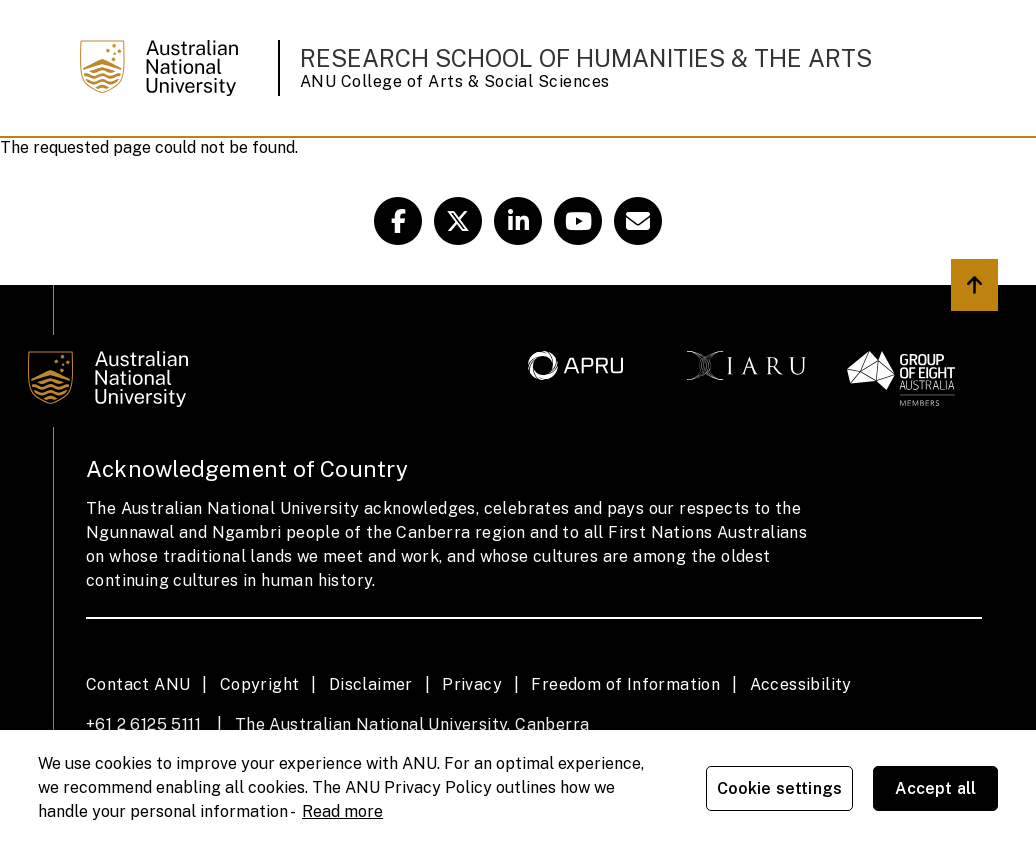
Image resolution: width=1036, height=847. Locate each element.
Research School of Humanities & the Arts (586, 58)
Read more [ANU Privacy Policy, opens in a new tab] (342, 811)
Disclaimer (371, 684)
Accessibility (801, 684)
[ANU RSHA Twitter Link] (458, 221)
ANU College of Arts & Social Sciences (455, 81)
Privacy (472, 684)
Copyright (260, 684)
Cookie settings (779, 788)
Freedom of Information (625, 684)
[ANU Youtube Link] (578, 221)
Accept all (936, 788)
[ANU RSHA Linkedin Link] (518, 221)
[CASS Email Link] (638, 221)
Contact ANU (138, 684)
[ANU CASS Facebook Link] (398, 221)
